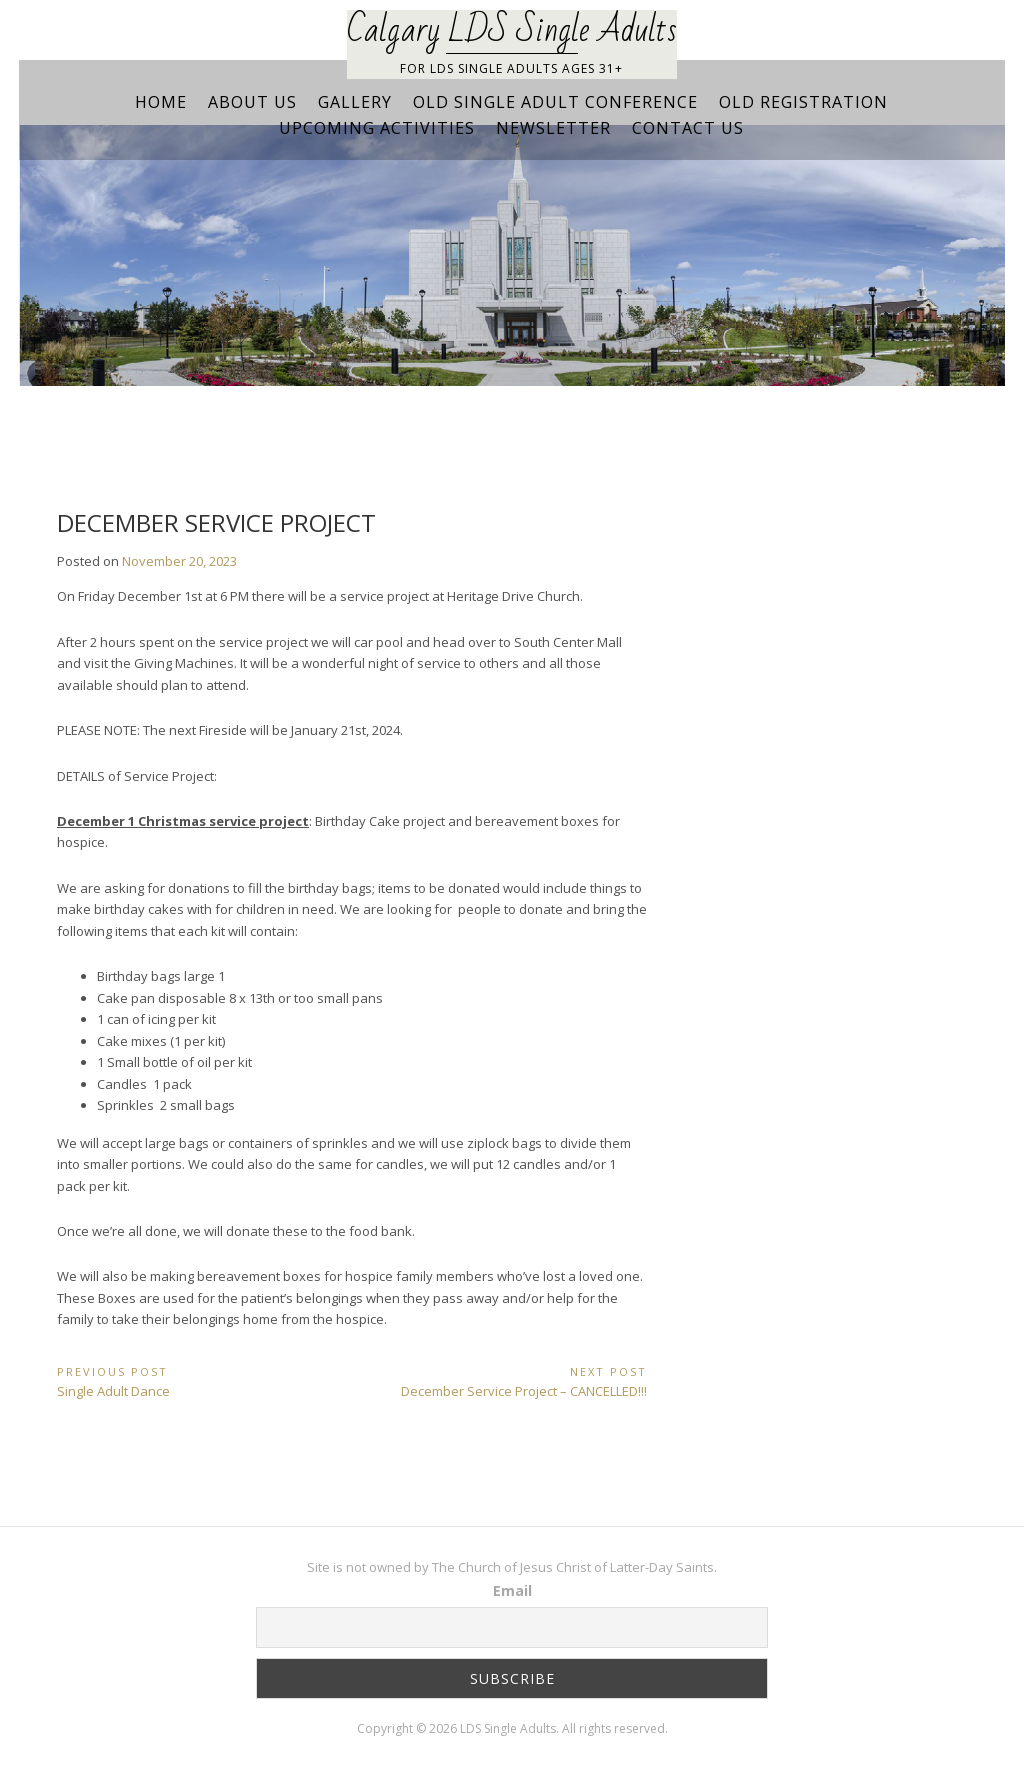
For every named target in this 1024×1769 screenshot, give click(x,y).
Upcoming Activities (377, 128)
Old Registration (803, 102)
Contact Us (688, 128)
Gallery (355, 102)
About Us (252, 102)
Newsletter (553, 128)
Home (161, 102)
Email (512, 1590)
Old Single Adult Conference (555, 102)
